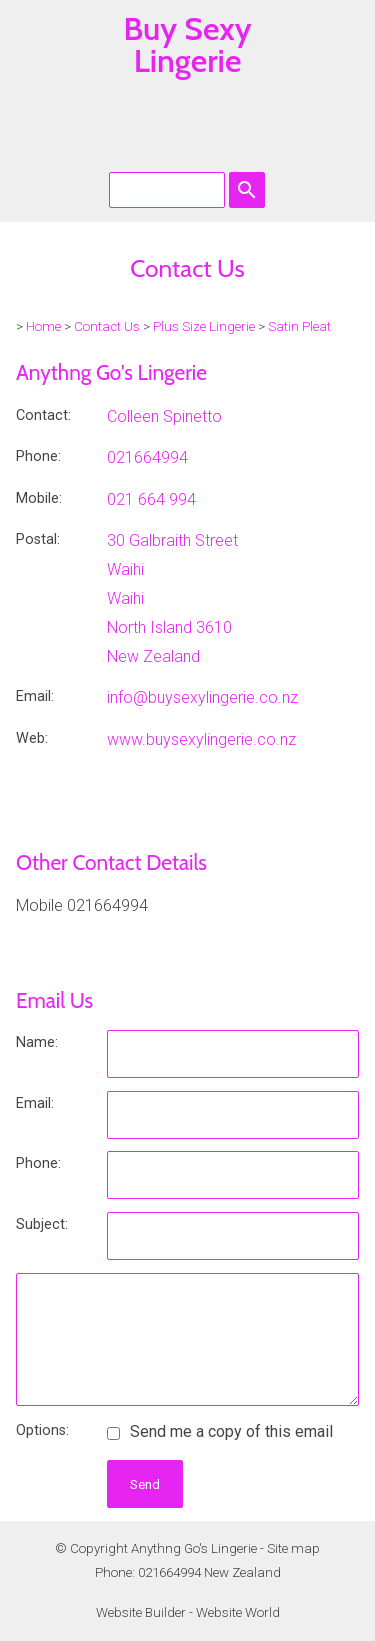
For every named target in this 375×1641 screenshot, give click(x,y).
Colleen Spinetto (164, 416)
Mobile (37, 498)
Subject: (42, 1224)
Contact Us (107, 326)
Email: (35, 1103)
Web (30, 738)
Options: (42, 1430)
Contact (42, 415)
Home (43, 326)
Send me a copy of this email (220, 1431)
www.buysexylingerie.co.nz (201, 739)
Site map (293, 1548)
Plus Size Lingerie (204, 326)
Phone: (38, 1163)
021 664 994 (151, 499)
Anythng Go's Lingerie (194, 1548)
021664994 (147, 457)
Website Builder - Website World (188, 1612)
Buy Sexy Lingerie (187, 44)
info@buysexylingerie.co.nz (202, 697)
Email (33, 696)
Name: (37, 1042)
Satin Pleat (299, 326)
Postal (36, 539)
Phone (37, 456)
